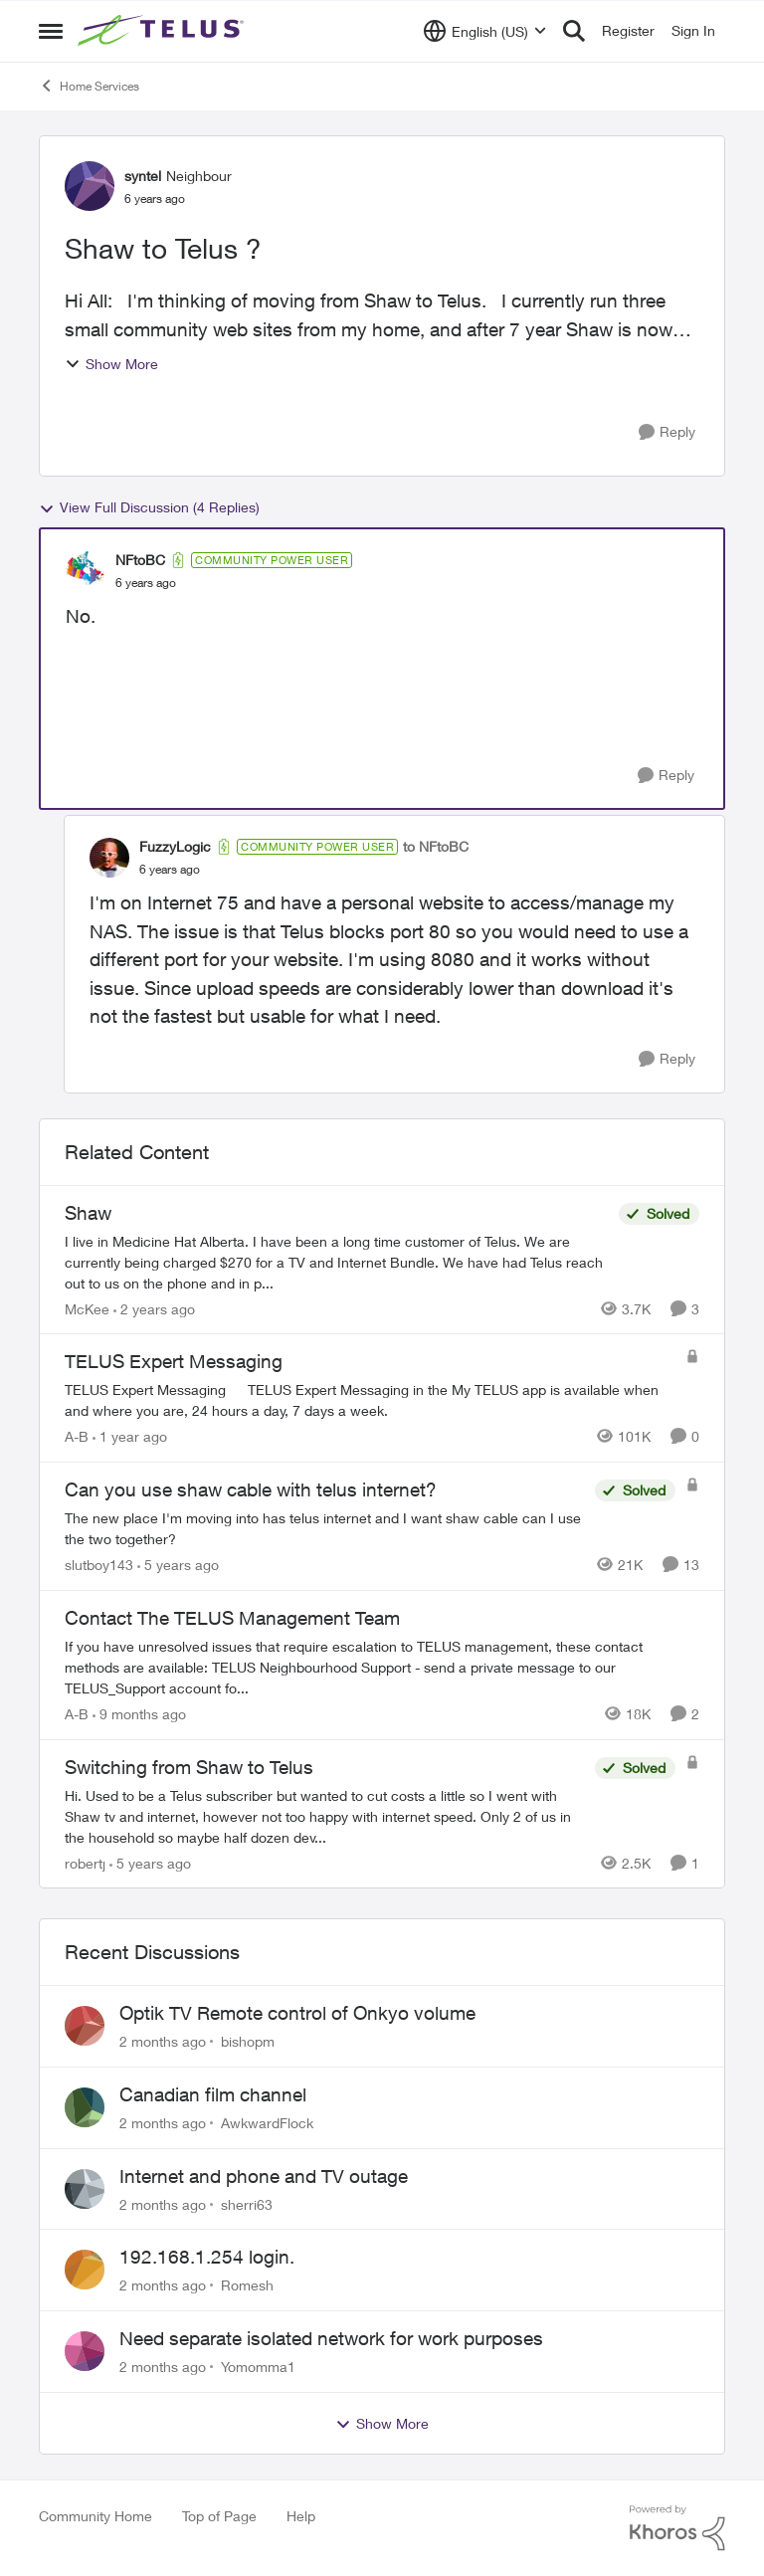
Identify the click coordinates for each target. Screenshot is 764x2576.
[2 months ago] (162, 2041)
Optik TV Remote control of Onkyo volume (297, 2013)
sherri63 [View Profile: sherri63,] (247, 2203)
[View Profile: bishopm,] (84, 2026)
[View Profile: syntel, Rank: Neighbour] (89, 186)
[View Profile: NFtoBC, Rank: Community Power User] (85, 571)
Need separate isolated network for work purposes (331, 2338)
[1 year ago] (130, 1436)
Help (300, 2515)
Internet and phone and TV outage (263, 2176)
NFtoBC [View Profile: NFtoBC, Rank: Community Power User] (140, 559)
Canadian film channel (212, 2094)
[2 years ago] (154, 1307)
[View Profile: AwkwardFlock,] (84, 2107)
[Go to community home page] (163, 31)
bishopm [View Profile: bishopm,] (248, 2041)
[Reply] (667, 432)
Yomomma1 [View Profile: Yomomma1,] (258, 2366)
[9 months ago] (139, 1713)
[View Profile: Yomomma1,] (84, 2351)
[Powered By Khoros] (677, 2528)
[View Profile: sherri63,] (84, 2189)
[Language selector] (485, 31)
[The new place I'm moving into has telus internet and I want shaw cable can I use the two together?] (325, 1528)
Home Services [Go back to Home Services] (89, 86)
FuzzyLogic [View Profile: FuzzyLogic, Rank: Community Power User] (175, 846)
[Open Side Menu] (51, 31)
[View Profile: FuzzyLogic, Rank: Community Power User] (109, 858)
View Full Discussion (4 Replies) (149, 507)
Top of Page (219, 2515)
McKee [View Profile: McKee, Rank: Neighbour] (87, 1307)
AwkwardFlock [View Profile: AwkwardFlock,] (267, 2122)
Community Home (95, 2515)
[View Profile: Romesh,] (84, 2269)
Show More (111, 363)
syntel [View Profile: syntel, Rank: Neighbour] (142, 175)
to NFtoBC (436, 846)
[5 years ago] (178, 1564)
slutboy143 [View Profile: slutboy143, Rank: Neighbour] (99, 1564)
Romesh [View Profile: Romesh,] (247, 2285)
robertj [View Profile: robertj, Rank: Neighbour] (85, 1862)
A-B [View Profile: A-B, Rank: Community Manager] (77, 1436)
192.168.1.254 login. (206, 2257)
